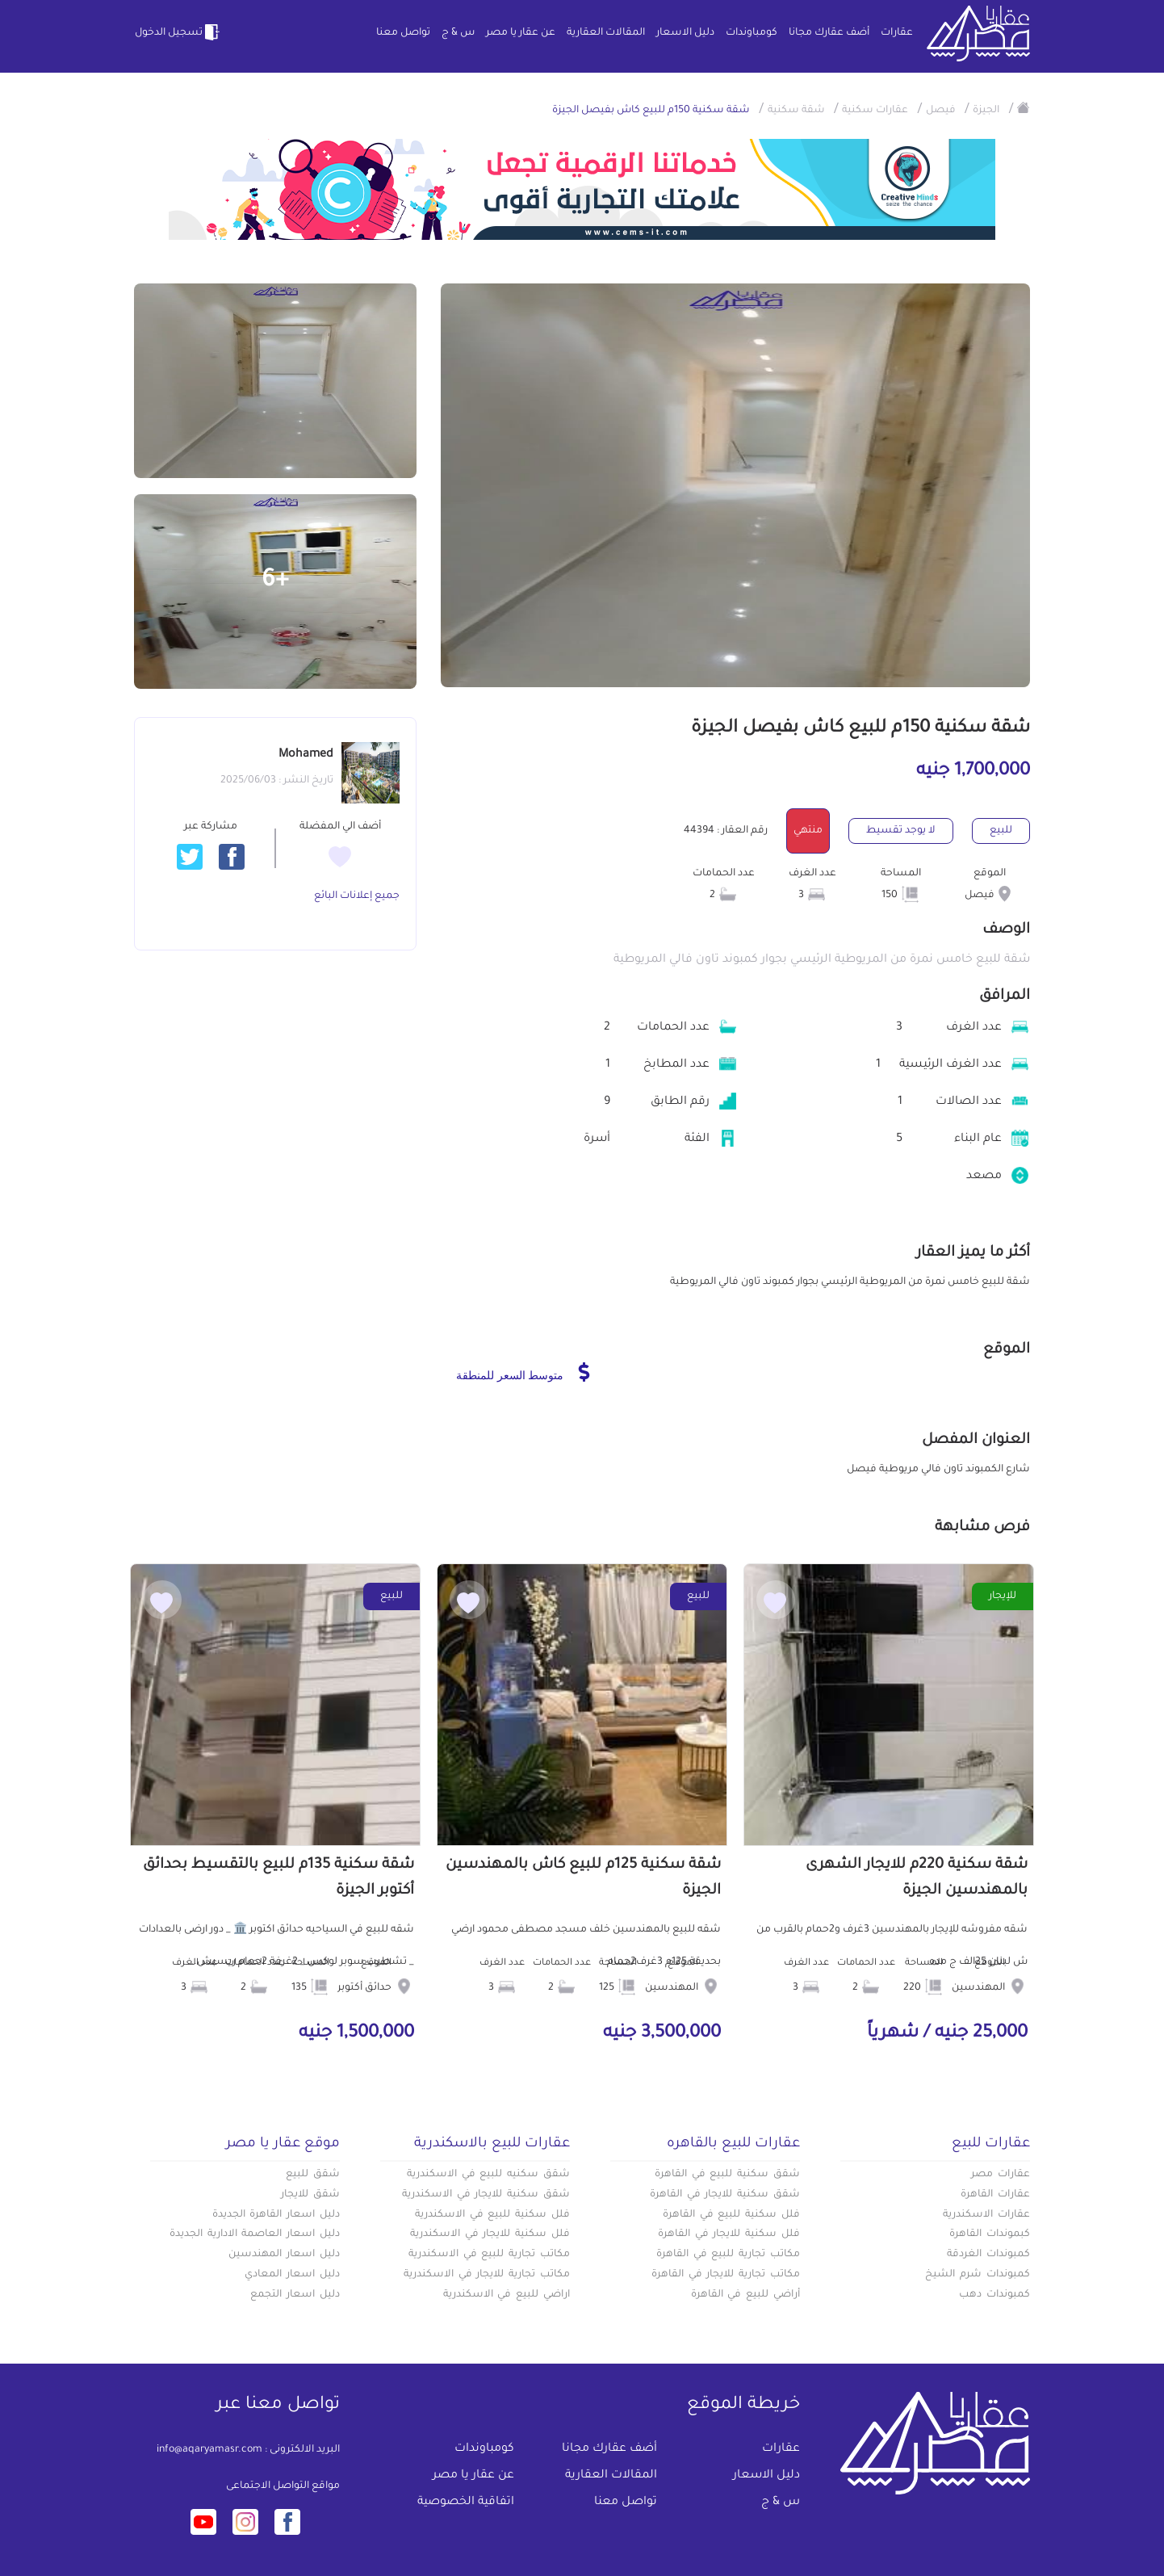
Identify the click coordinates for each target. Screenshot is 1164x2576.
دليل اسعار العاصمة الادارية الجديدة (255, 2234)
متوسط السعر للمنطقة (522, 1372)
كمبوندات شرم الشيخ (977, 2274)
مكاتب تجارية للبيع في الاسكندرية (489, 2254)
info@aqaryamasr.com (209, 2450)
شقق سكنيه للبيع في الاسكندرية (488, 2174)
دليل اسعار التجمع (295, 2295)
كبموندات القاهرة (989, 2234)
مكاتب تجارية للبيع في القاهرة (728, 2254)
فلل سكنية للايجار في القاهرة (729, 2234)
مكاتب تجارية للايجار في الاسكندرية (487, 2274)
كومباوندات (751, 33)
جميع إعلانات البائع (357, 896)
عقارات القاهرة (995, 2195)
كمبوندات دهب (994, 2295)
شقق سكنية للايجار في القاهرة (725, 2195)
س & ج (458, 33)
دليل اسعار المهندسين (284, 2254)
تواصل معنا (403, 33)
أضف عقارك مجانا (829, 33)
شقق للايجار (310, 2195)
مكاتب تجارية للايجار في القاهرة (725, 2274)
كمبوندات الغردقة (988, 2254)
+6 (275, 581)
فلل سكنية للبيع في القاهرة (731, 2215)
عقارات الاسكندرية (986, 2215)
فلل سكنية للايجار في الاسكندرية (490, 2234)
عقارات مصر (1000, 2174)
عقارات (897, 33)
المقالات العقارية (606, 33)
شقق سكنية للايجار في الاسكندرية (486, 2195)
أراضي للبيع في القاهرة (745, 2295)
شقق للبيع (313, 2174)
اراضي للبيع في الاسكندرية (506, 2295)
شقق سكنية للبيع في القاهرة (727, 2174)
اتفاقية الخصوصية (465, 2502)
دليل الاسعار (685, 33)
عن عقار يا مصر (520, 33)
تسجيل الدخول (178, 32)
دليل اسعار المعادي (292, 2274)
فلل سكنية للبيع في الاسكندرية (492, 2215)
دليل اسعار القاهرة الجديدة (276, 2215)
